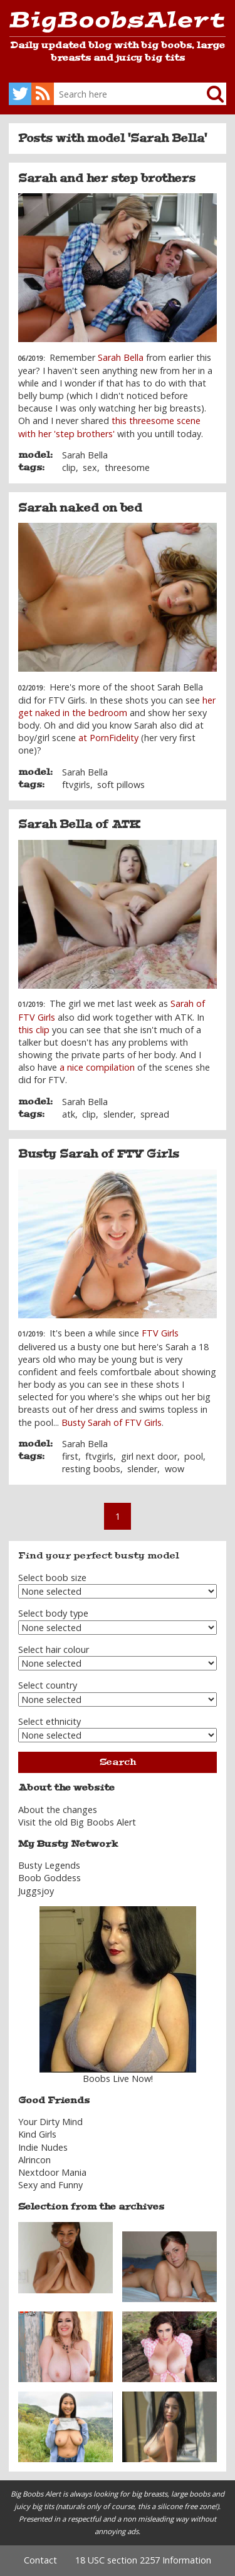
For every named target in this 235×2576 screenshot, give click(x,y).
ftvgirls (76, 784)
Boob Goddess (49, 1878)
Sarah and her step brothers (107, 178)
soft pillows (121, 784)
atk (68, 1114)
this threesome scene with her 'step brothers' (109, 427)
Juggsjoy (36, 1891)
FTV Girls (160, 1333)
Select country (47, 1685)
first (70, 1456)
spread (154, 1114)
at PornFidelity (108, 738)
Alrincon (34, 2160)
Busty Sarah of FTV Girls (98, 1154)
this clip (34, 1030)
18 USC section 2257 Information (143, 2560)
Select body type (53, 1613)
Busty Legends (49, 1865)
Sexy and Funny (50, 2185)
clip (69, 467)
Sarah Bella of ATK (79, 824)
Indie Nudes (43, 2147)
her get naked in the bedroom (117, 706)
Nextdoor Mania (52, 2172)
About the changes (57, 1810)
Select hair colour (53, 1649)
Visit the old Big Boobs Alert (77, 1822)
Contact (40, 2560)
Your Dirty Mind (50, 2122)
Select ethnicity (49, 1721)
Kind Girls (37, 2134)
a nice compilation (97, 1067)
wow (174, 1469)
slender (118, 1114)
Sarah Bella (121, 357)
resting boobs (91, 1469)
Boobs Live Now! (118, 2078)
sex (90, 467)
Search (118, 1762)
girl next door (149, 1456)
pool (193, 1456)
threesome (127, 467)
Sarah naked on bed (80, 508)
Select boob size (52, 1577)
